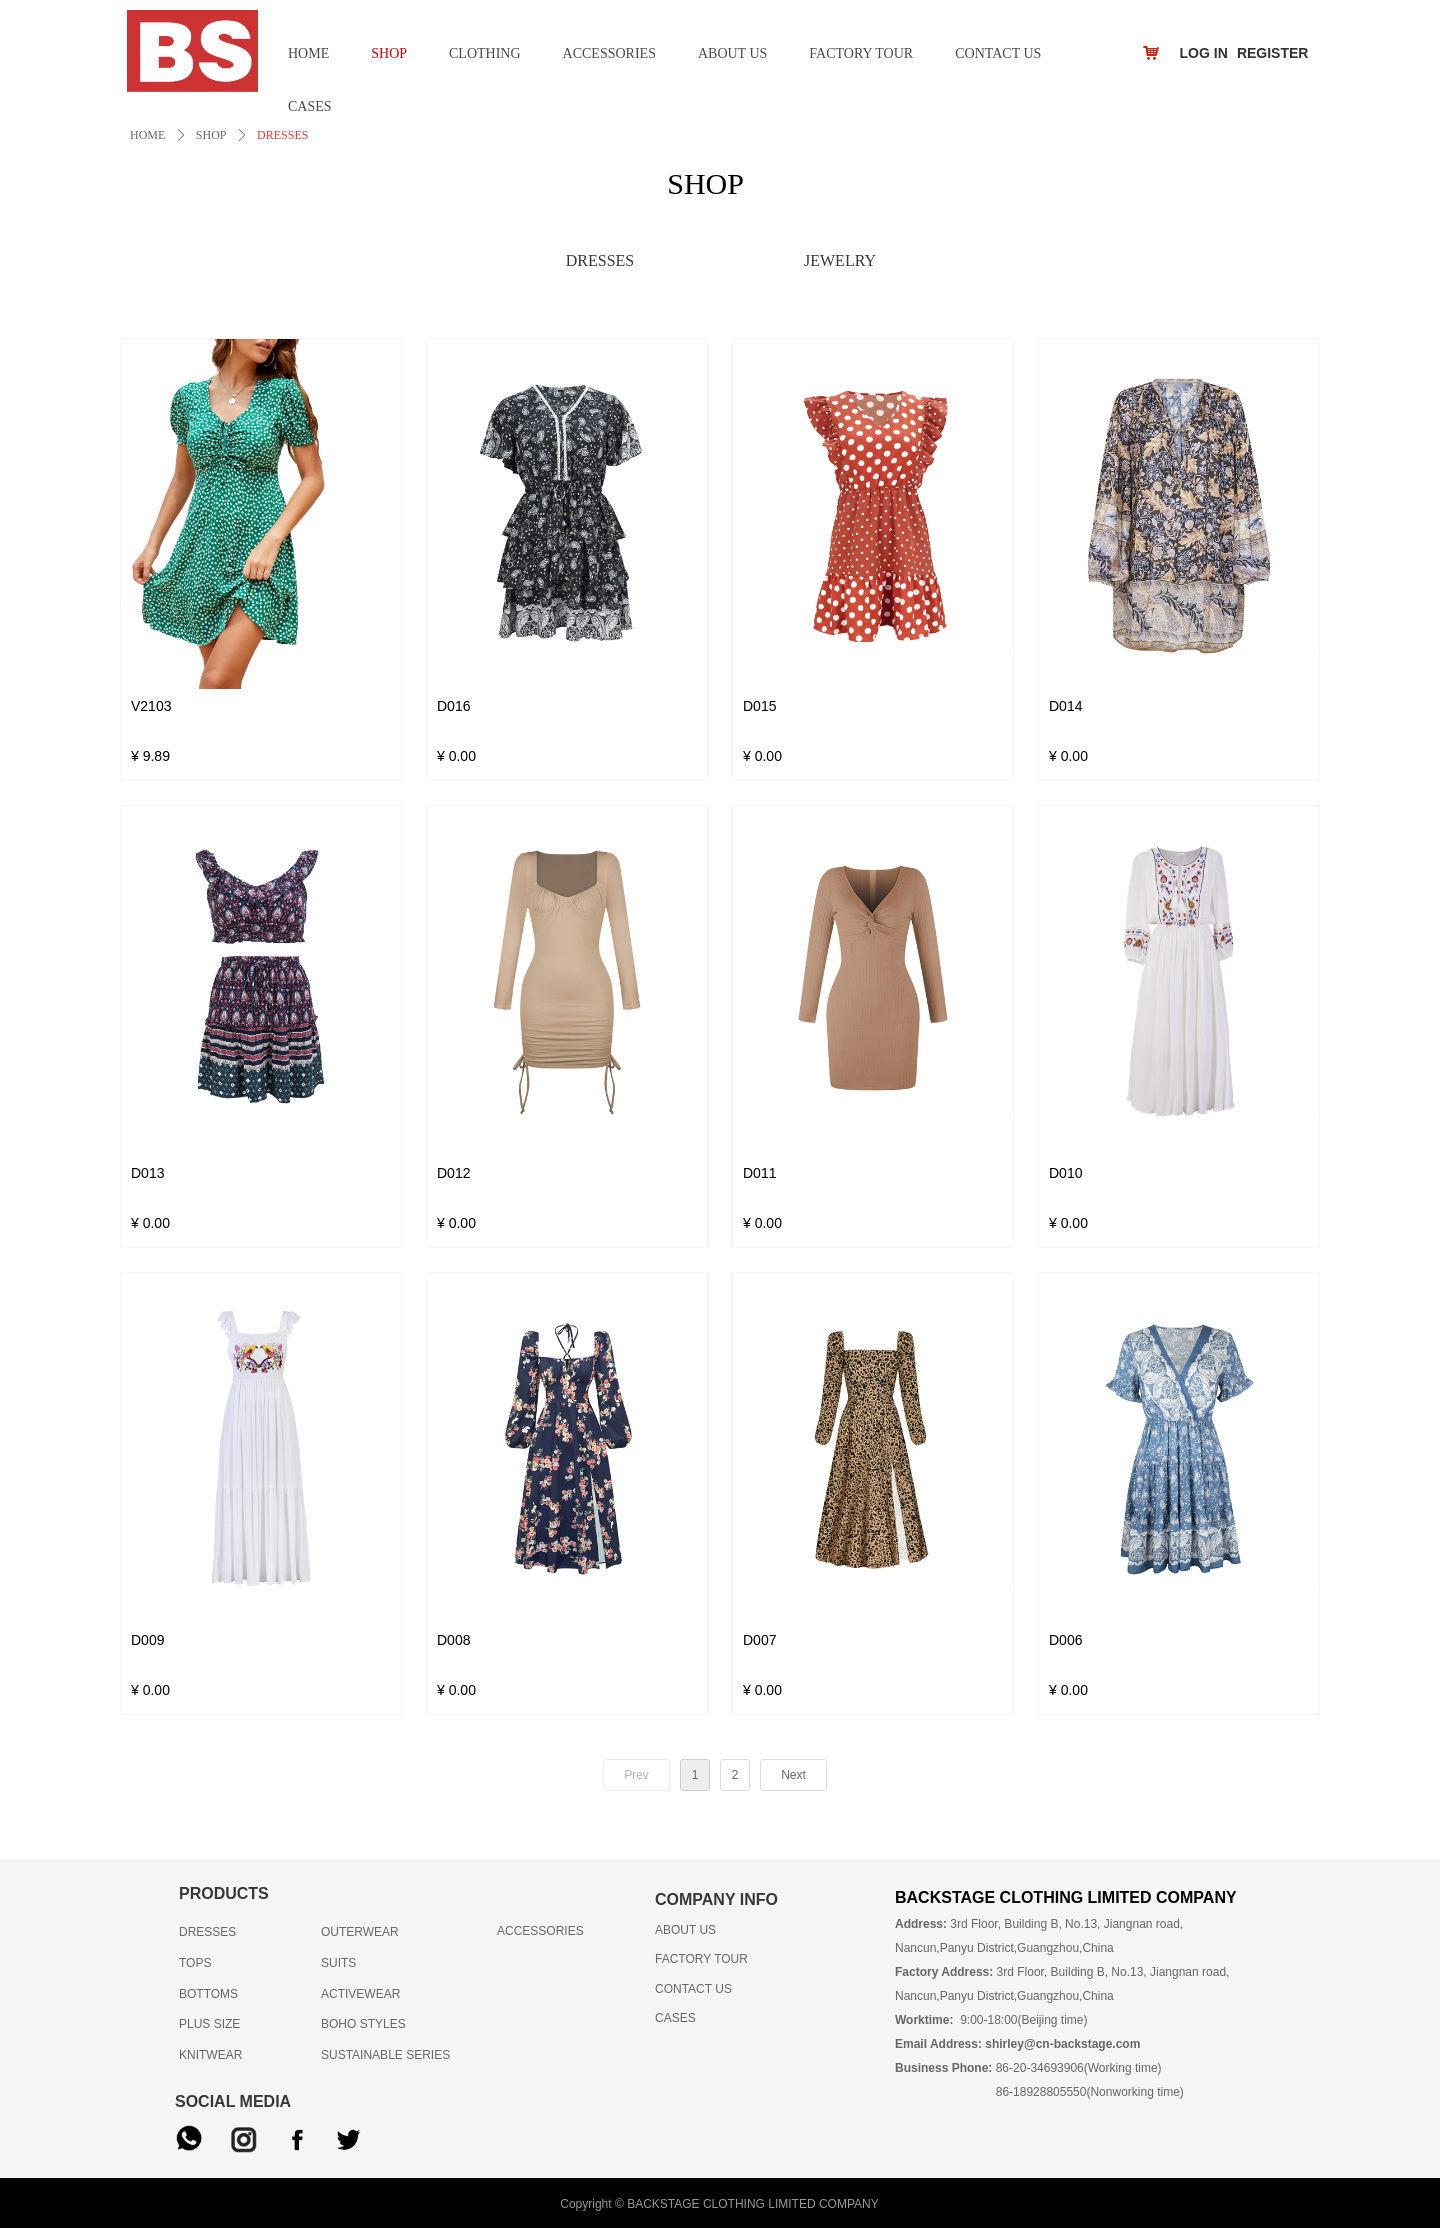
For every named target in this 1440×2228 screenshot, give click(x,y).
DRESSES (282, 135)
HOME (147, 135)
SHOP (211, 135)
